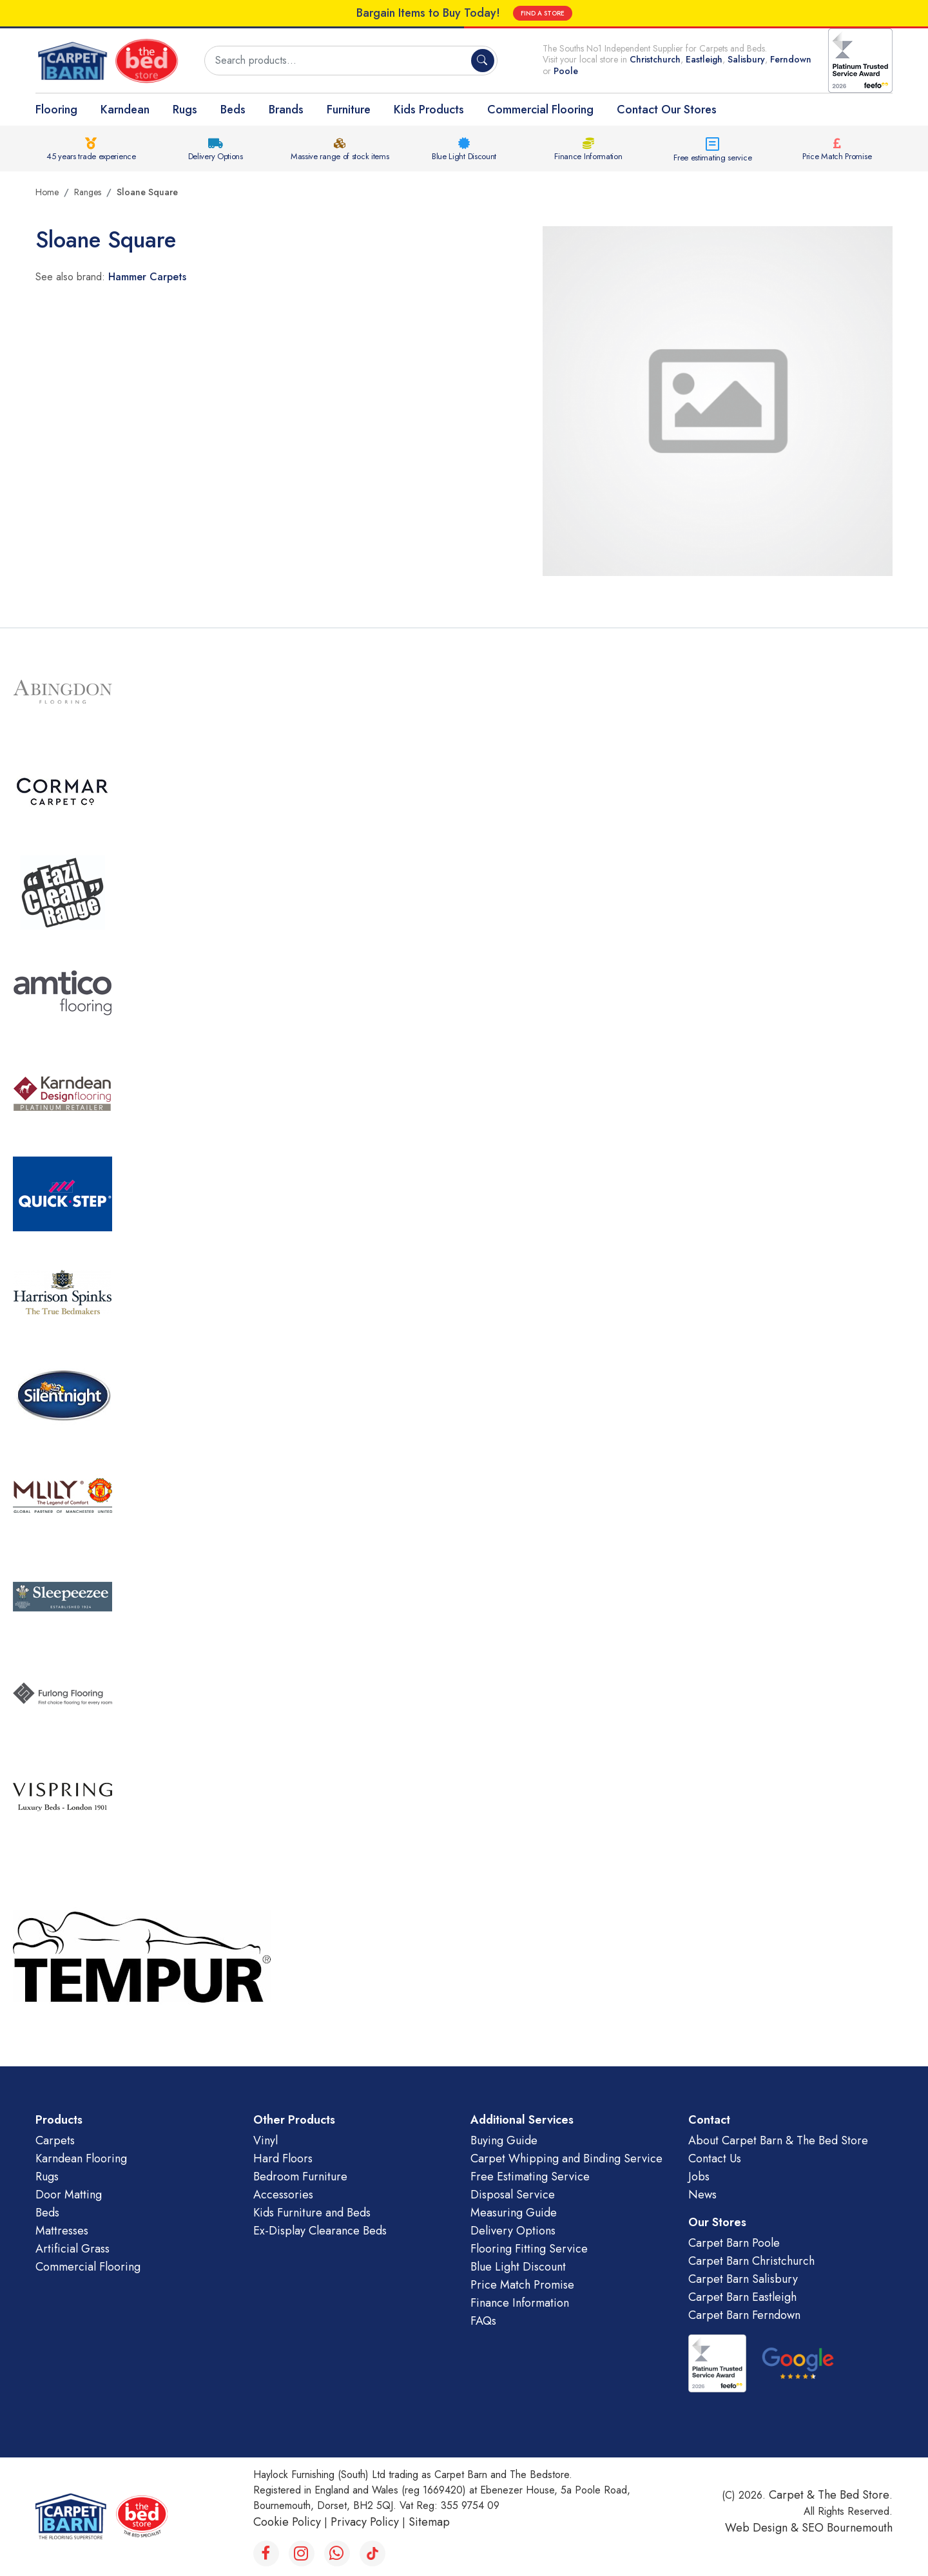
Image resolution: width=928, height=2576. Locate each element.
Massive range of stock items (340, 156)
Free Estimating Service (530, 2176)
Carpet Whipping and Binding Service (566, 2158)
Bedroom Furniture (300, 2176)
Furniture (349, 109)
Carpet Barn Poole (734, 2243)
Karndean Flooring (81, 2158)
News (702, 2194)
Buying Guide (503, 2140)
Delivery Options (215, 156)
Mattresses (61, 2230)
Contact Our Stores (667, 109)
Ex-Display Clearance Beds (320, 2230)
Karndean (125, 109)
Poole (566, 70)
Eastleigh (704, 59)
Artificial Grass (72, 2248)
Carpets (55, 2140)
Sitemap (429, 2522)
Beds (233, 109)
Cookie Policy (287, 2522)
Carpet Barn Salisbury (743, 2279)
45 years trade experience (91, 156)
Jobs (699, 2176)
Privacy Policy (365, 2522)
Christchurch (655, 59)
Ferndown (790, 59)
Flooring (56, 109)
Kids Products (429, 109)
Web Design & (763, 2527)
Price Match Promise (836, 156)
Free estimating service (712, 157)
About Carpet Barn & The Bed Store (778, 2140)
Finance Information (588, 156)
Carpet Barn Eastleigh (742, 2297)
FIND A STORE (543, 13)
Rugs (185, 109)
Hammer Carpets (147, 276)
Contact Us (714, 2158)
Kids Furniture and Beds (312, 2212)
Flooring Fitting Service (529, 2248)
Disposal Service (512, 2194)
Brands (286, 109)
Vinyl (265, 2140)
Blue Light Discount (464, 156)
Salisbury (746, 59)
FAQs (483, 2320)
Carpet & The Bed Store (829, 2494)
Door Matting (68, 2194)
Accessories (283, 2194)
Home (47, 192)
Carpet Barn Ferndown (744, 2315)
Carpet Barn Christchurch (751, 2261)
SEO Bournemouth (847, 2527)
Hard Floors (283, 2158)
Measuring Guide (513, 2212)
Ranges (87, 192)
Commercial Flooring (540, 109)
